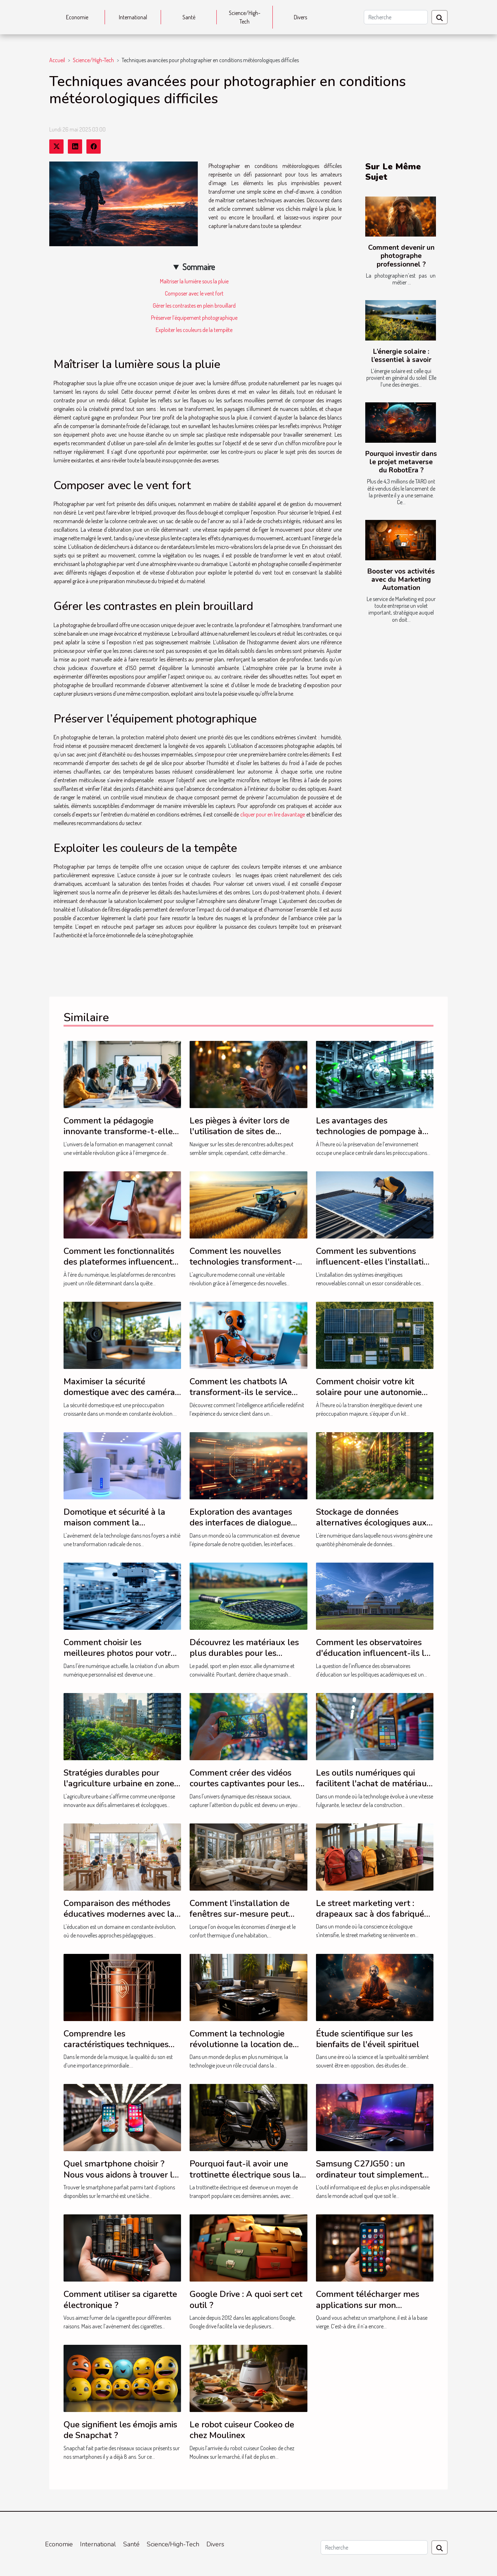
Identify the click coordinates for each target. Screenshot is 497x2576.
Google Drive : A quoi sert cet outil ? (246, 2299)
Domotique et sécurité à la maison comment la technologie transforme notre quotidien (120, 1528)
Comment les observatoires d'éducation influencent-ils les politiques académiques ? (374, 1653)
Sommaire (198, 266)
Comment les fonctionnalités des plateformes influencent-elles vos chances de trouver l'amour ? (120, 1267)
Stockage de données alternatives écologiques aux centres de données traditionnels (371, 1528)
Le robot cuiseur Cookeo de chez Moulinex (242, 2430)
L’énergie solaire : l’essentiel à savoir (401, 355)
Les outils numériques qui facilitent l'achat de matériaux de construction (373, 1783)
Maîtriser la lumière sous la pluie (194, 281)
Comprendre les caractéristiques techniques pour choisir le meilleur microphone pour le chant (116, 2050)
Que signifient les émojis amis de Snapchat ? (120, 2430)
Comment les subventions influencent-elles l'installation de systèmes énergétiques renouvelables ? (374, 1267)
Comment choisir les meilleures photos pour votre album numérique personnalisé (119, 1659)
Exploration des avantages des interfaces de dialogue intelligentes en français (241, 1522)
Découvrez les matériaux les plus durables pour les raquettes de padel (244, 1653)
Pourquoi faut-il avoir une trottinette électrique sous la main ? (245, 2174)
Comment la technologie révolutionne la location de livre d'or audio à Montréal (241, 2044)
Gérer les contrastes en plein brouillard (194, 305)
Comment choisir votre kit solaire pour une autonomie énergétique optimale (369, 1392)
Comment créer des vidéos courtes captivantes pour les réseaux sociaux (244, 1783)
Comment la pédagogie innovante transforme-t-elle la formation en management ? (120, 1137)
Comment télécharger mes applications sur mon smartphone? (367, 2305)
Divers (300, 17)
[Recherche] (396, 17)
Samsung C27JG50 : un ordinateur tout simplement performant (369, 2174)
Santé (188, 17)
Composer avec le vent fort (194, 293)
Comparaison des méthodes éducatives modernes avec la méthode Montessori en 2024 (120, 1914)
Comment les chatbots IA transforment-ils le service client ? (241, 1392)
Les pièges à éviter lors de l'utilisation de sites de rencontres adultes (240, 1131)
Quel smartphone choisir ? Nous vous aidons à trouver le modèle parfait (120, 2174)
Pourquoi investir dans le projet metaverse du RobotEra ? (401, 462)
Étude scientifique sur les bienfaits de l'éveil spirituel (367, 2039)
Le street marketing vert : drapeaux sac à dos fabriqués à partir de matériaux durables (372, 1919)
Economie (77, 17)
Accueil (57, 60)
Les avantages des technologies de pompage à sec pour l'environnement (369, 1131)
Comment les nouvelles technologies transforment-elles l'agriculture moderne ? (245, 1262)
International (133, 17)
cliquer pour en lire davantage (272, 814)
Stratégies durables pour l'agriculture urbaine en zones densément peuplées (121, 1783)
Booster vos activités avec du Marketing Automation (401, 579)
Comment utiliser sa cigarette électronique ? (120, 2299)
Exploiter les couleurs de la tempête (194, 329)
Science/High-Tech (244, 17)
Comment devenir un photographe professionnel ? (401, 256)
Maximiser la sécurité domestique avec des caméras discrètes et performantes (121, 1392)
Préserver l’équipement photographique (194, 317)
